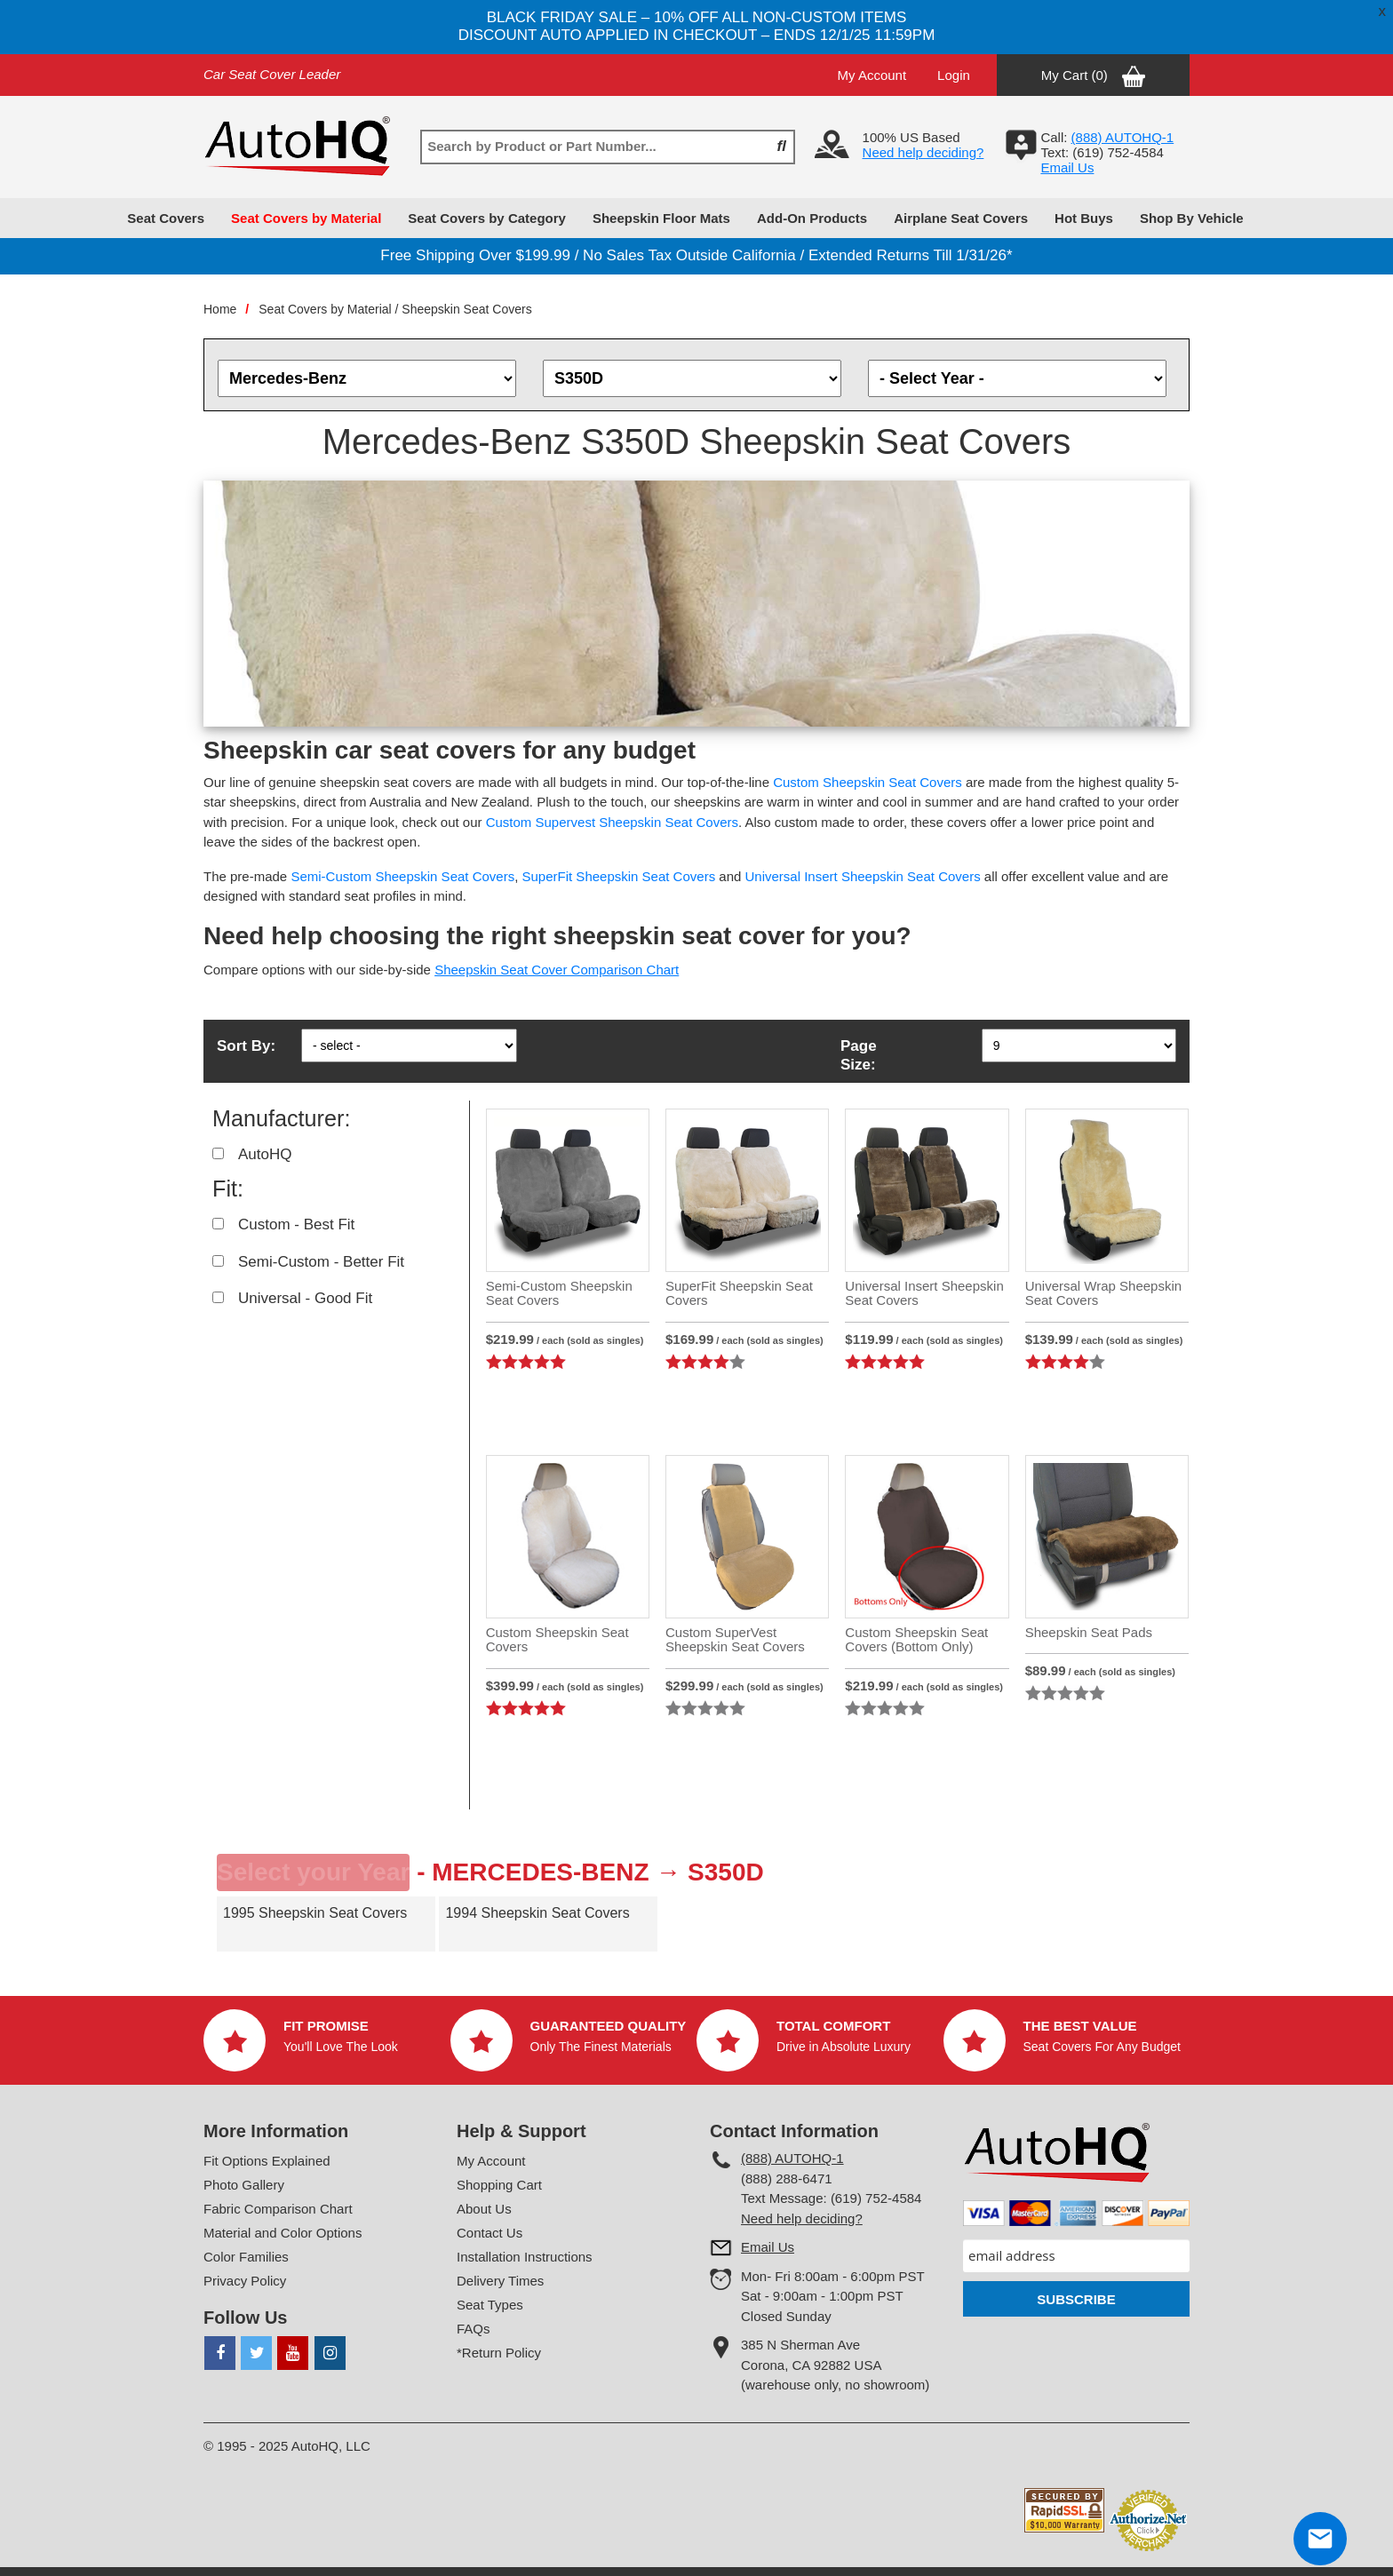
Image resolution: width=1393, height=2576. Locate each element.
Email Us (1067, 167)
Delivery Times (500, 2280)
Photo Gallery (243, 2184)
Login (953, 75)
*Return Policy (499, 2352)
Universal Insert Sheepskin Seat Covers (863, 876)
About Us (484, 2208)
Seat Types (490, 2304)
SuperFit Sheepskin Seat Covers (619, 876)
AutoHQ (264, 1154)
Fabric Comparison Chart (278, 2208)
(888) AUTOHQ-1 (792, 2158)
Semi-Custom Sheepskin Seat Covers (402, 876)
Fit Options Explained (266, 2160)
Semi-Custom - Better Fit (321, 1261)
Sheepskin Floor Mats (661, 218)
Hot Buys (1084, 218)
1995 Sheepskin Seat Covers (315, 1912)
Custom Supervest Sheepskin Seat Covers (612, 822)
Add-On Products (812, 218)
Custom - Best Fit (296, 1224)
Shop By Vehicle (1192, 218)
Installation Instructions (525, 2256)
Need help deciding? (923, 152)
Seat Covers (165, 218)
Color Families (246, 2256)
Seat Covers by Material (306, 218)
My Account (872, 75)
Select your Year (313, 1872)
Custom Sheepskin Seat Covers (867, 782)
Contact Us (489, 2232)
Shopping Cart (499, 2184)
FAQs (473, 2328)
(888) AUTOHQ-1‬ (1122, 137)
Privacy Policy (244, 2280)
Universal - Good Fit (305, 1298)
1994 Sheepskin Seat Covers (537, 1912)
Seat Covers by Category (487, 218)
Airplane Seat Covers (961, 218)
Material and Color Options (282, 2232)
